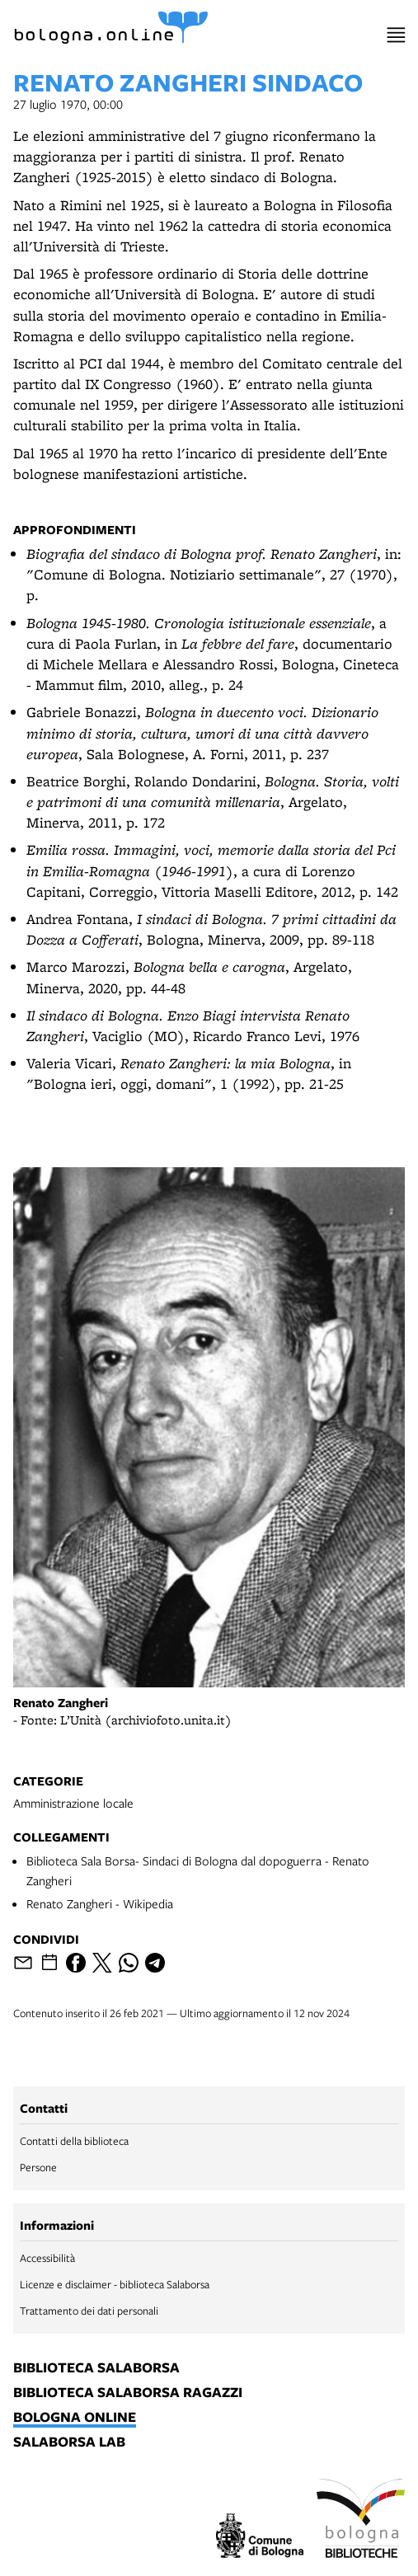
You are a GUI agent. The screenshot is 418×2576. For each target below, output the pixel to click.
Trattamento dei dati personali (89, 2310)
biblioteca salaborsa (96, 2368)
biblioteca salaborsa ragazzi (127, 2393)
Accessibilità (47, 2257)
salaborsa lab (69, 2442)
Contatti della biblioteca (74, 2140)
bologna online (74, 2417)
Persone (38, 2167)
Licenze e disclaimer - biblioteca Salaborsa (114, 2284)
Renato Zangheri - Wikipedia (99, 1903)
